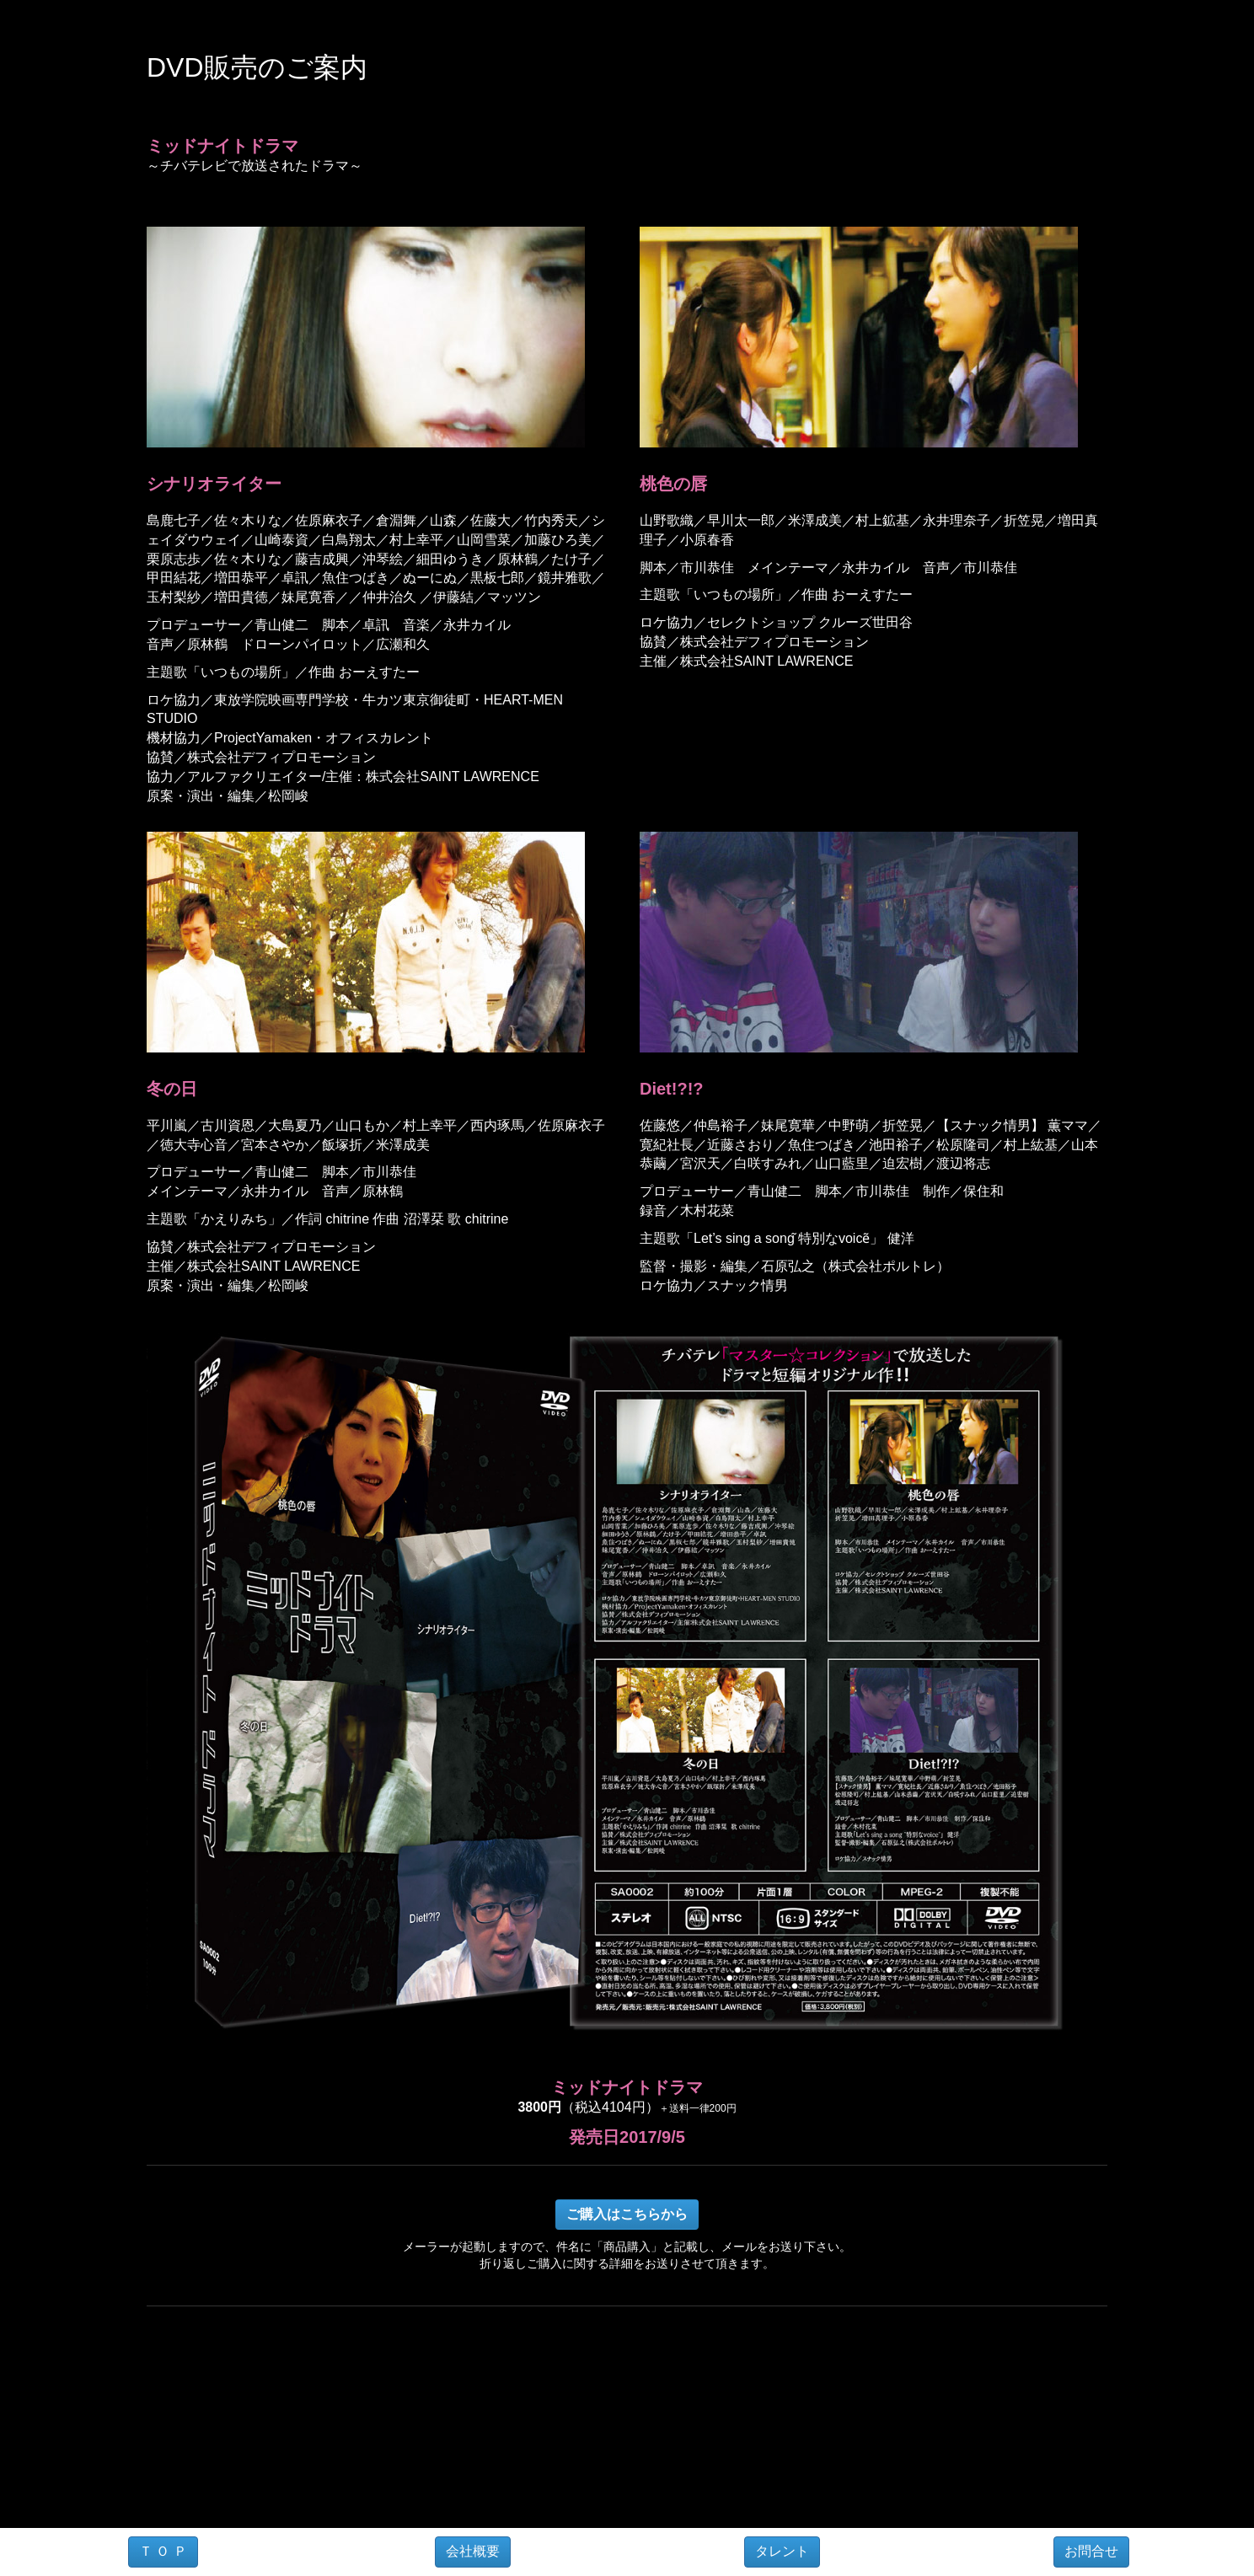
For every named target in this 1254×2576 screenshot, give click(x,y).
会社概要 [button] (473, 2551)
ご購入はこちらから (627, 2214)
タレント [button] (782, 2551)
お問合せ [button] (1091, 2551)
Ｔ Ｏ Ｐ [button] (163, 2551)
